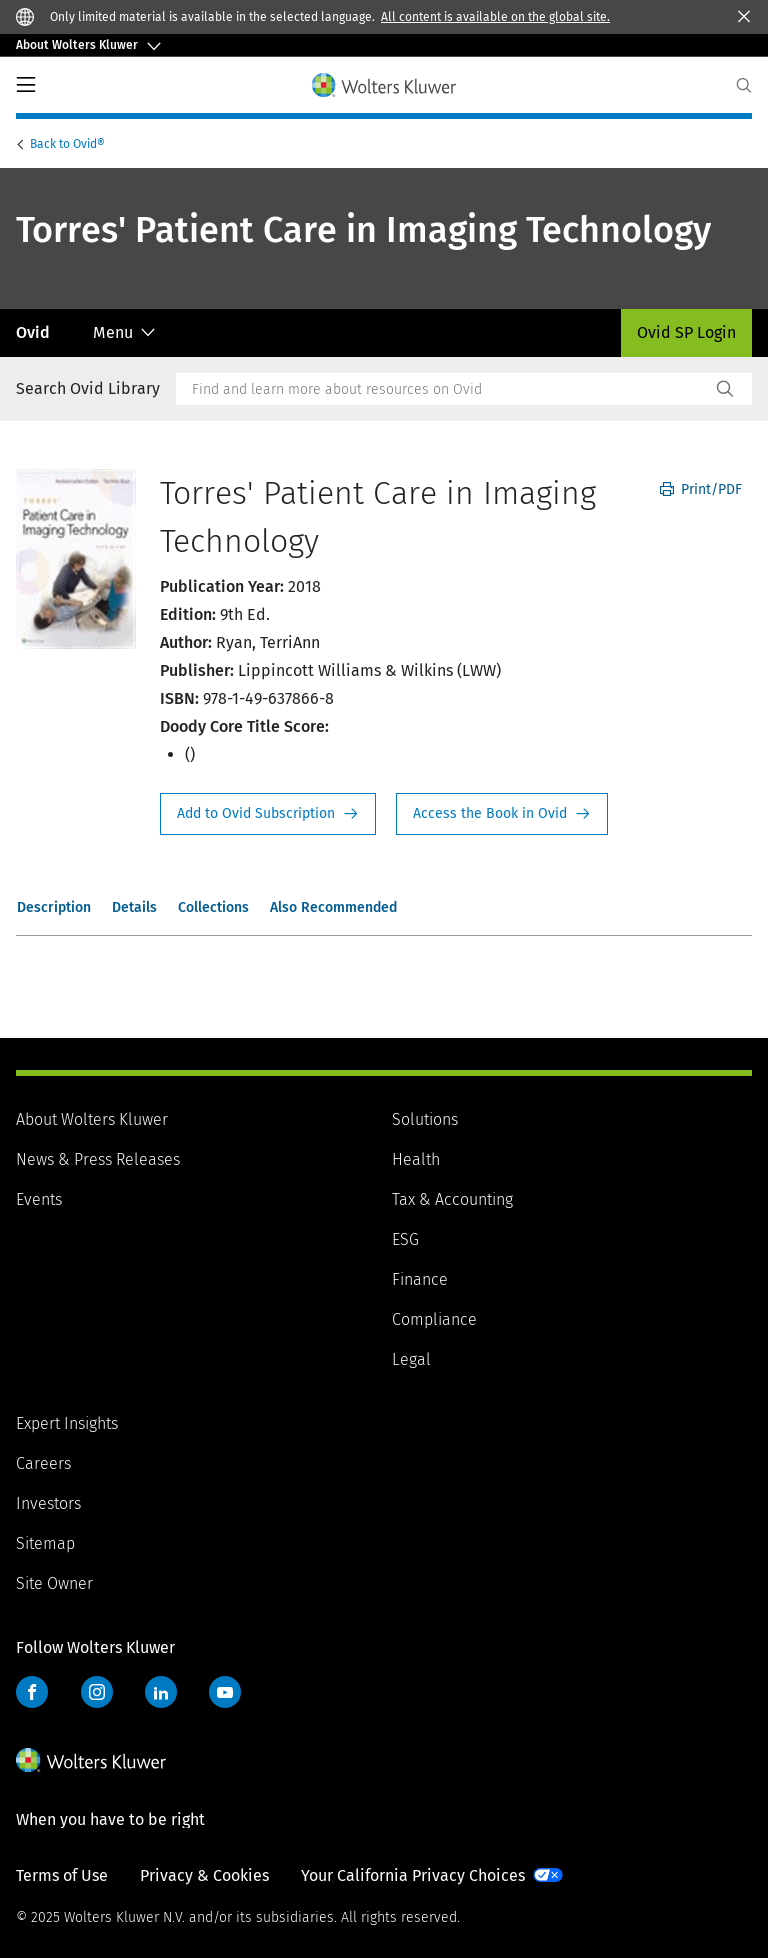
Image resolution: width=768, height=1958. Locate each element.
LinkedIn (161, 1692)
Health (416, 1159)
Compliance (434, 1319)
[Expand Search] (744, 85)
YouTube (225, 1692)
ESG (405, 1239)
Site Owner (54, 1583)
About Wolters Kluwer (92, 1119)
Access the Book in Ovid (502, 814)
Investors (48, 1503)
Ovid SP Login (686, 332)
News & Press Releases (98, 1159)
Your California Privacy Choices (413, 1875)
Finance (420, 1279)
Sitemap (45, 1543)
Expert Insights (67, 1423)
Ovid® (69, 144)
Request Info (268, 814)
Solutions (425, 1119)
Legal (411, 1359)
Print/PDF (701, 489)
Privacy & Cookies (204, 1875)
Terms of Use (62, 1875)
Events (39, 1199)
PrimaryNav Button (26, 85)
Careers (43, 1463)
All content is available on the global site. (495, 17)
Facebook (32, 1692)
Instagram (97, 1692)
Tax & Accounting (452, 1199)
